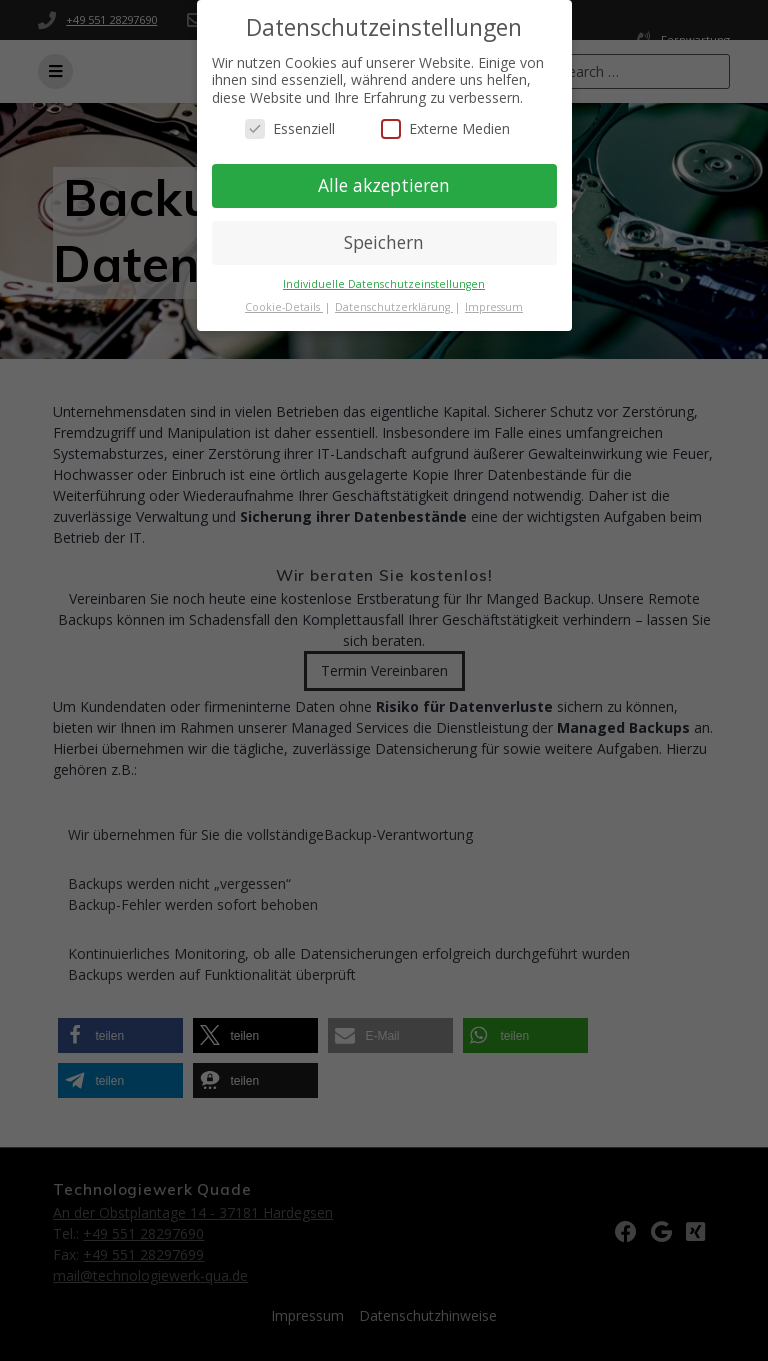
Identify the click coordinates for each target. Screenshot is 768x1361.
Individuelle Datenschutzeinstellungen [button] (384, 284)
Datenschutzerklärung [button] (394, 307)
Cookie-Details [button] (284, 307)
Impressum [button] (494, 307)
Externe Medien (445, 128)
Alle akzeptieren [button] (384, 185)
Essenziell (290, 128)
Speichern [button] (384, 242)
